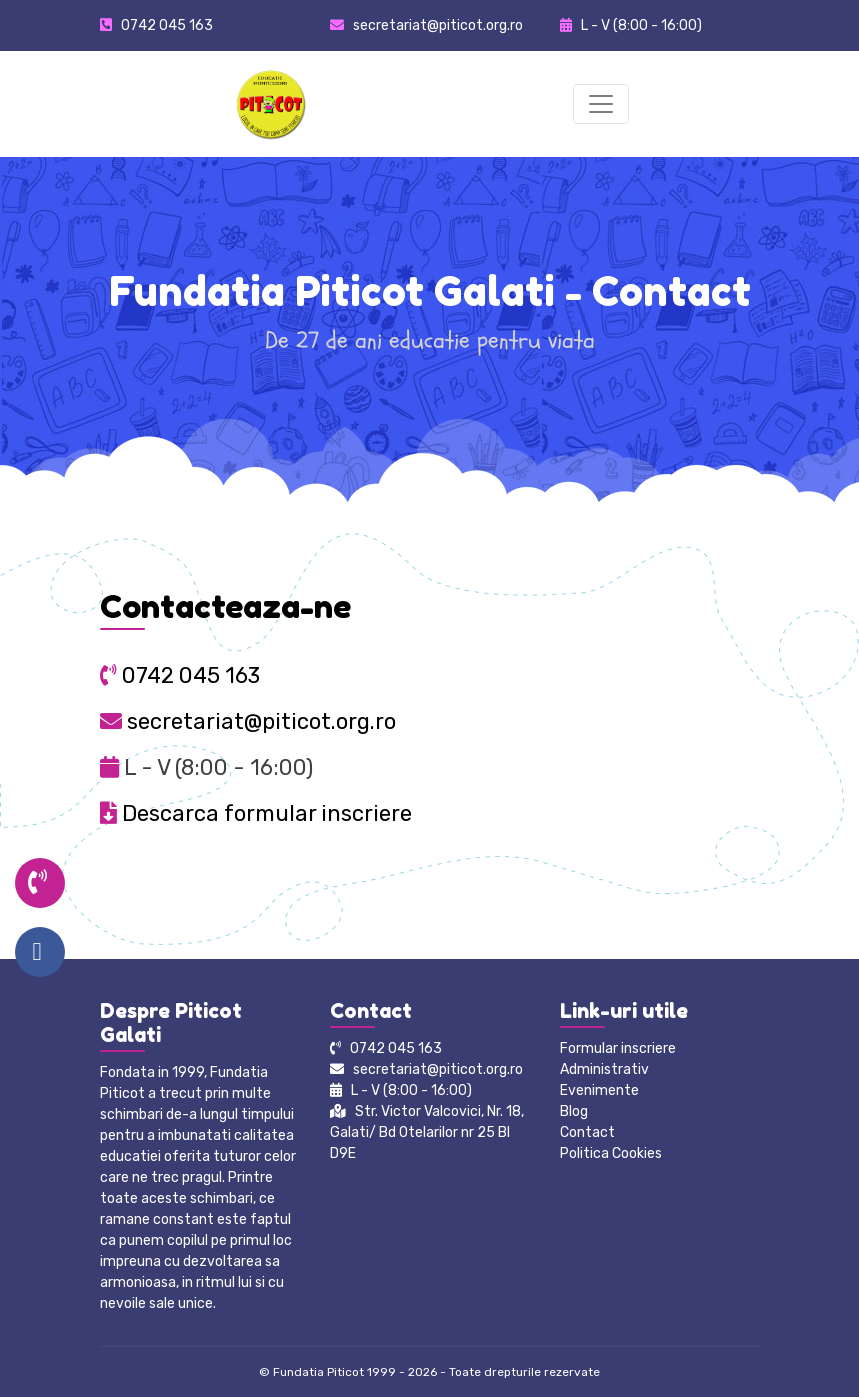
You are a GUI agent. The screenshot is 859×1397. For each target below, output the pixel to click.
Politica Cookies (611, 1153)
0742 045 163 (167, 25)
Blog (574, 1111)
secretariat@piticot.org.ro (248, 721)
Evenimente (599, 1090)
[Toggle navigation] (601, 104)
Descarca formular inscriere (256, 813)
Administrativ (604, 1069)
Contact (587, 1132)
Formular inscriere (618, 1048)
